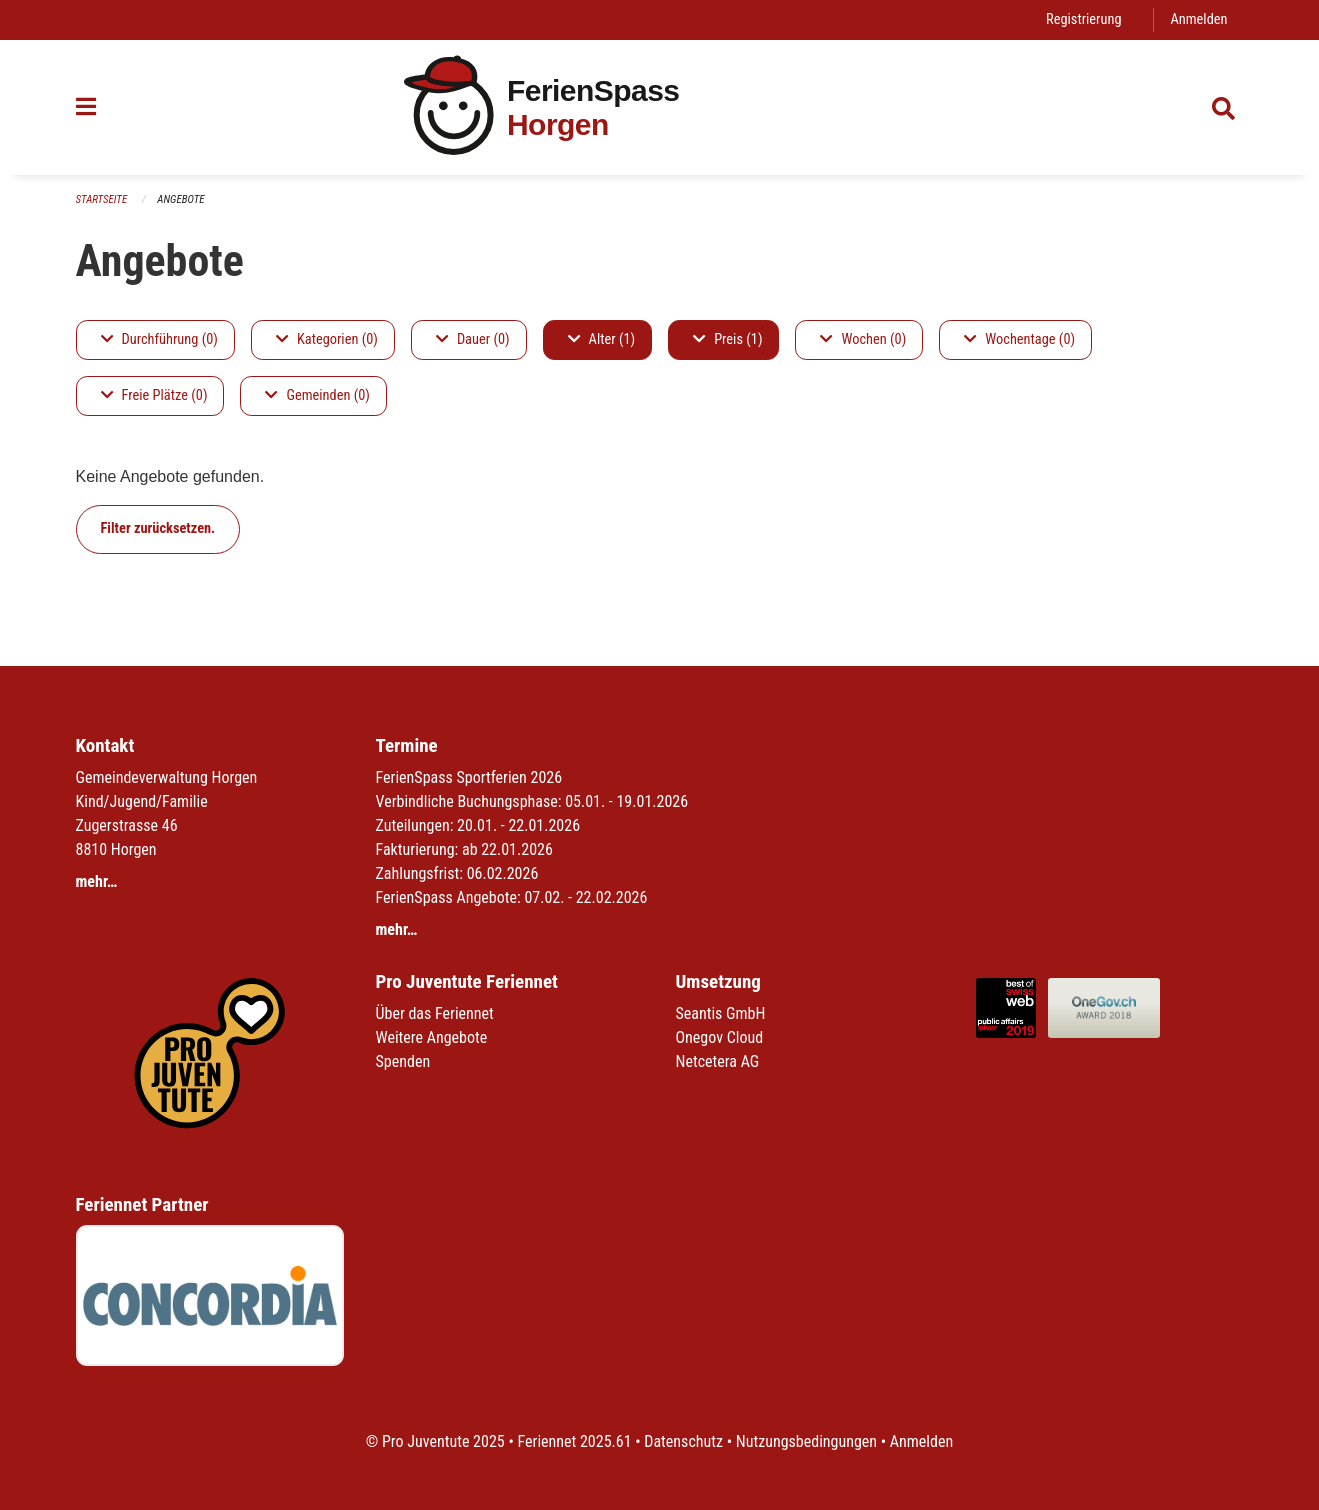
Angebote (180, 199)
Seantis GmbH (721, 1013)
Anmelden (1198, 19)
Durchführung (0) (159, 339)
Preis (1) (727, 339)
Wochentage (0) (1019, 339)
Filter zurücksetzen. (158, 528)
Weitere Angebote (432, 1037)
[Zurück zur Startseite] (659, 107)
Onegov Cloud (720, 1037)
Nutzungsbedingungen (806, 1441)
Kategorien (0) (327, 339)
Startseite (102, 199)
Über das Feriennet (435, 1013)
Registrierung (1083, 19)
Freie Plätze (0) (154, 395)
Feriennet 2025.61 (574, 1441)
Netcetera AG (718, 1061)
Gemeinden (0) (317, 395)
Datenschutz (683, 1441)
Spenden (403, 1061)
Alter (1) (602, 339)
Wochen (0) (863, 339)
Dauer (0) (473, 339)
